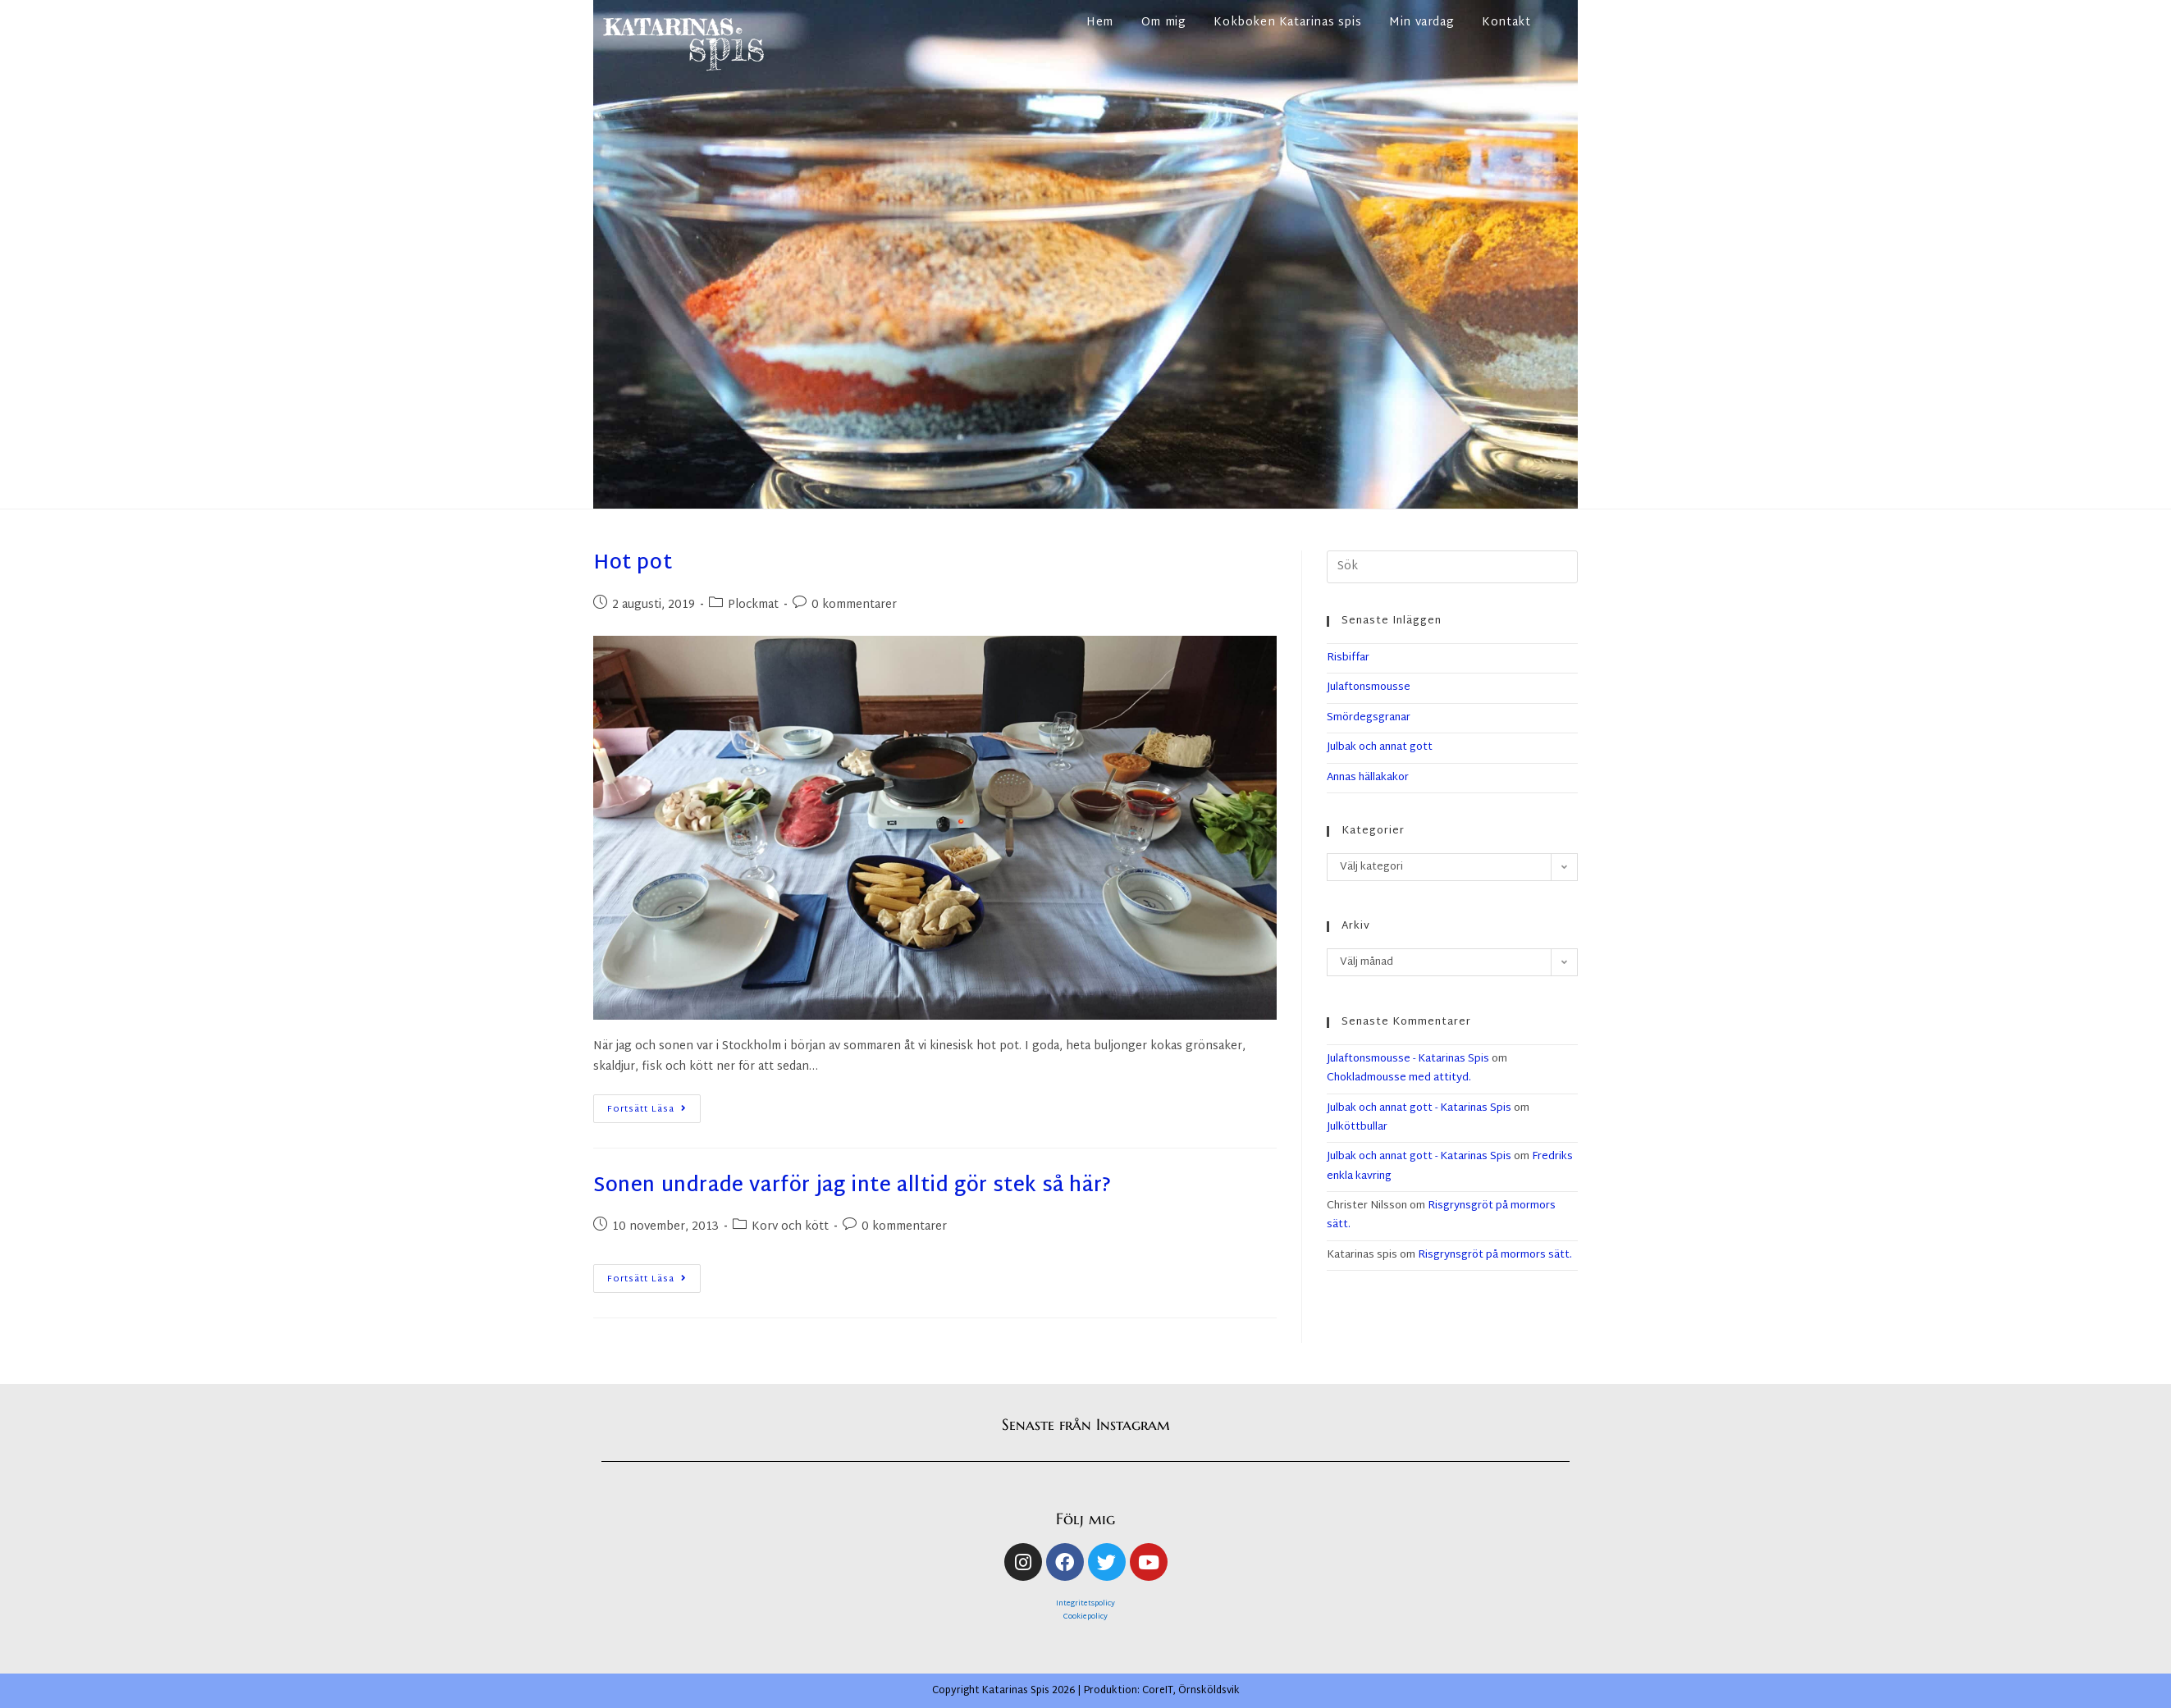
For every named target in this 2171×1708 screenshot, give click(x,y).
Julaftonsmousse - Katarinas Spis (1408, 1059)
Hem (1099, 22)
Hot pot (632, 564)
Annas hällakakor (1368, 778)
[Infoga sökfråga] (1452, 566)
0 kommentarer (854, 605)
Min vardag (1421, 22)
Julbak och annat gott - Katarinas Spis (1419, 1108)
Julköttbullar (1357, 1127)
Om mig (1163, 22)
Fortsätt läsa (652, 1105)
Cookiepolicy (1085, 1617)
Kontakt (1506, 22)
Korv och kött (790, 1227)
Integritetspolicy (1085, 1603)
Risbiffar (1348, 658)
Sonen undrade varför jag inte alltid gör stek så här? (852, 1186)
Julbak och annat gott (1380, 747)
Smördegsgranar (1368, 718)
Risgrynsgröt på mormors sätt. (1441, 1215)
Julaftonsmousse (1368, 687)
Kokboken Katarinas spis (1287, 22)
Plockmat (753, 605)
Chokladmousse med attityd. (1399, 1078)
